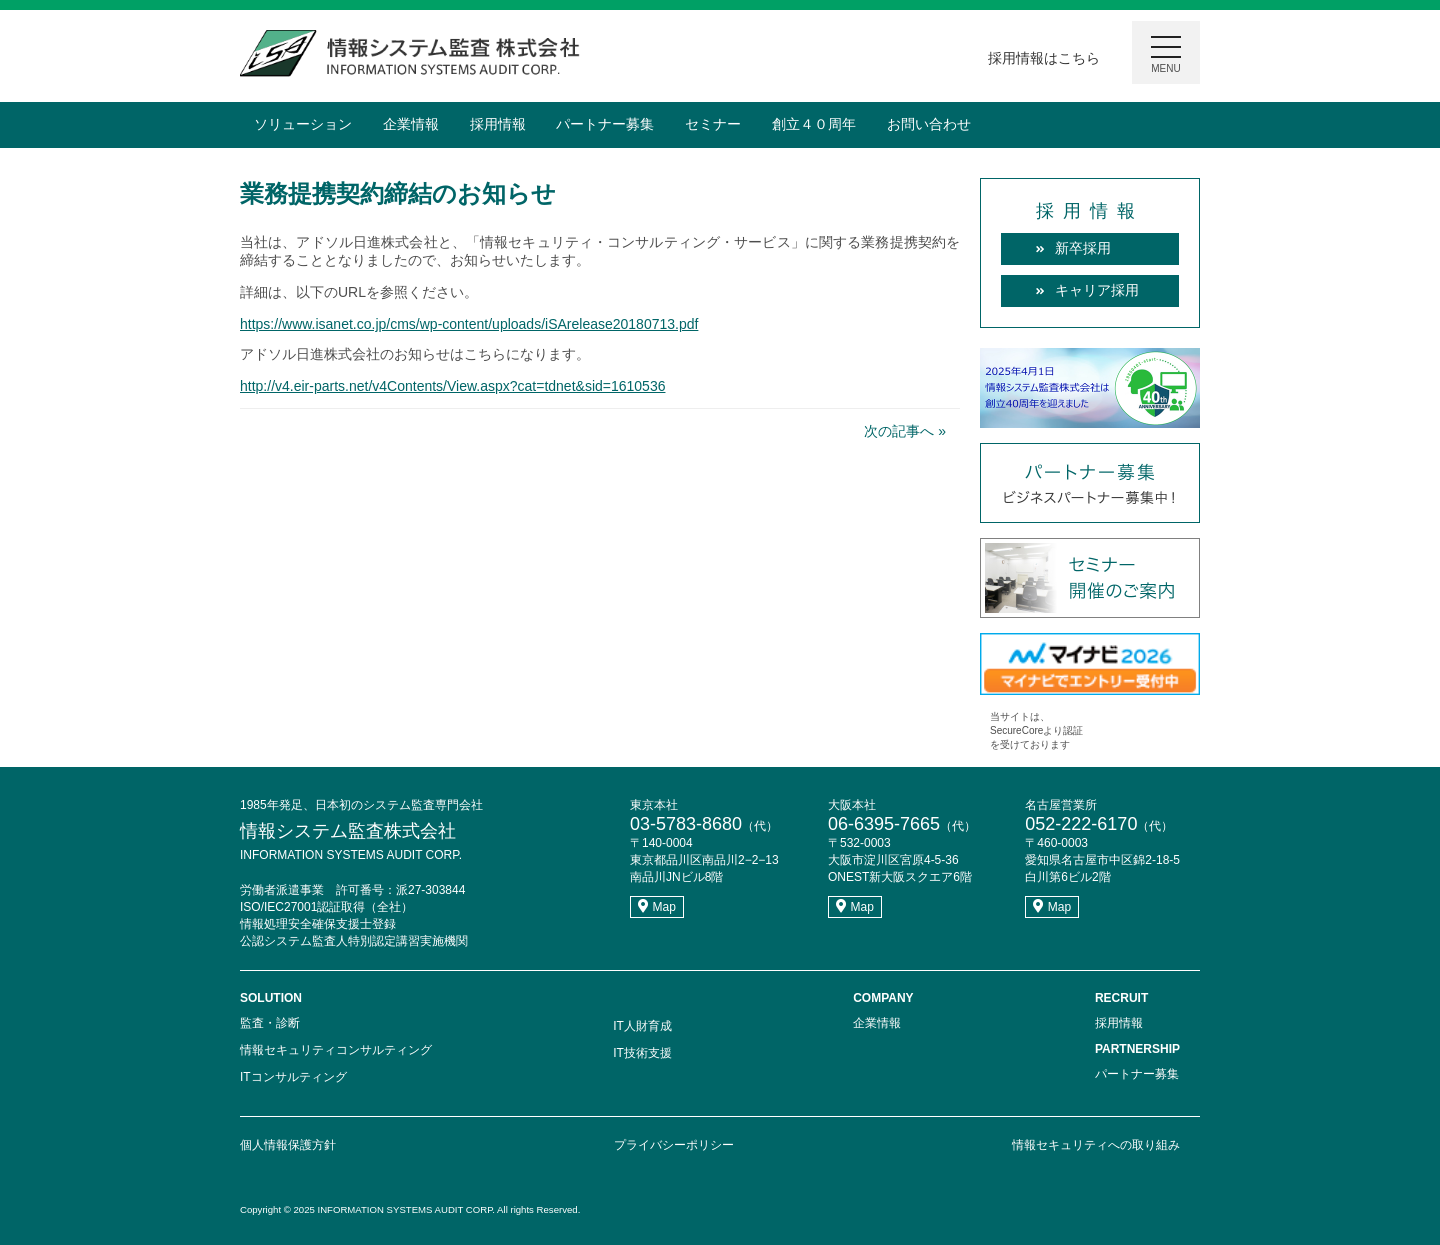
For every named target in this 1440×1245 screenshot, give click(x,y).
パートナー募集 (605, 124)
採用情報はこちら (1044, 58)
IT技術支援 (642, 1053)
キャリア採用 (1097, 290)
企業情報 (411, 124)
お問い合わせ (929, 124)
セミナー (713, 124)
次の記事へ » (905, 431)
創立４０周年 (814, 124)
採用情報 (498, 124)
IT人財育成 (642, 1026)
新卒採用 (1083, 248)
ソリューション (303, 124)
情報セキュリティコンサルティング (336, 1050)
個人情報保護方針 (288, 1145)
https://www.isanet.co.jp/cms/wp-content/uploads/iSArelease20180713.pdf (469, 324)
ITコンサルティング (293, 1077)
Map (657, 907)
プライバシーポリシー (674, 1145)
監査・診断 (270, 1023)
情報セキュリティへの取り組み (1096, 1145)
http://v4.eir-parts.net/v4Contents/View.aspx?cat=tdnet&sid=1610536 (452, 386)
